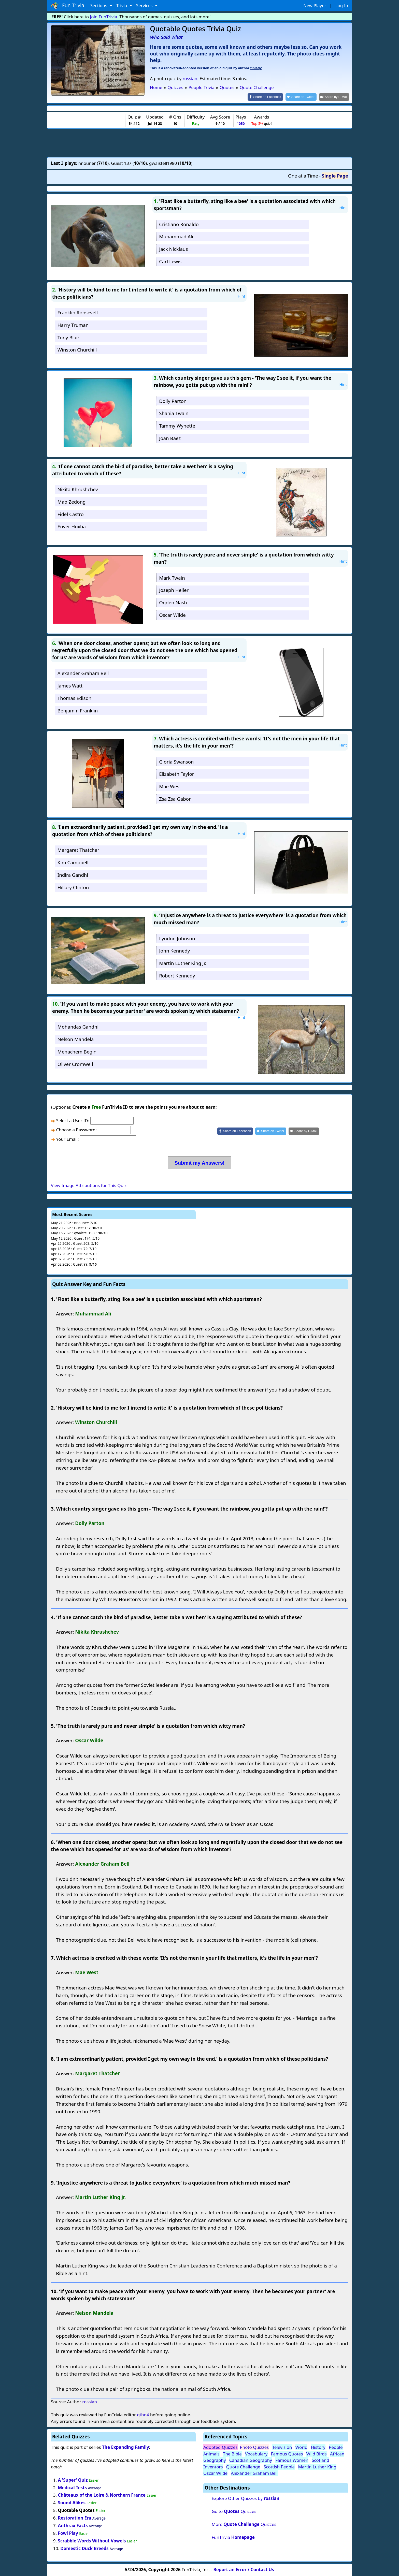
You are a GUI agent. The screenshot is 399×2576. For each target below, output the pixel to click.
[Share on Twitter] (303, 96)
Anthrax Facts (73, 2525)
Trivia (122, 5)
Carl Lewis (170, 261)
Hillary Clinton (73, 887)
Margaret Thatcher (78, 849)
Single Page (335, 175)
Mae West (170, 786)
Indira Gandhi (73, 874)
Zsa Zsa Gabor (175, 798)
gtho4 (143, 2414)
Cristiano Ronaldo (179, 224)
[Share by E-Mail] (335, 96)
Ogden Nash (173, 602)
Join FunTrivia (103, 17)
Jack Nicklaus (173, 248)
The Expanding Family (125, 2447)
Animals (211, 2453)
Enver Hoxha (72, 526)
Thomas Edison (75, 697)
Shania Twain (174, 413)
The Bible (232, 2453)
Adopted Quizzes (220, 2447)
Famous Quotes (287, 2453)
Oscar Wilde (172, 614)
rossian (190, 78)
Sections (99, 5)
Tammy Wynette (177, 425)
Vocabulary (256, 2453)
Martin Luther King (317, 2466)
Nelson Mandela (76, 1038)
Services (145, 5)
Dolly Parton (173, 400)
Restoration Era (74, 2518)
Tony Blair (68, 337)
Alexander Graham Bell (83, 673)
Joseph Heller (174, 590)
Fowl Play (68, 2533)
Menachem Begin (77, 1051)
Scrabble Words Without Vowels (92, 2540)
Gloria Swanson (176, 761)
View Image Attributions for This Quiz (88, 1185)
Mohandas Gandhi (78, 1026)
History (318, 2447)
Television (282, 2447)
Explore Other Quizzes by (245, 2498)
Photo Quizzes (254, 2447)
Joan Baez (170, 437)
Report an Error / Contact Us (243, 2569)
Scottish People (279, 2466)
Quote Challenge (243, 2466)
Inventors (213, 2466)
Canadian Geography (250, 2460)
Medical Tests (72, 2487)
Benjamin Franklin (78, 710)
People (336, 2447)
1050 (241, 123)
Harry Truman (73, 324)
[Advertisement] (199, 142)
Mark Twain (172, 577)
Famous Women (291, 2460)
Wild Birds (316, 2453)
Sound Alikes (72, 2502)
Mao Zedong (72, 501)
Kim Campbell (73, 862)
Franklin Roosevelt (78, 312)
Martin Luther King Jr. (182, 963)
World (301, 2447)
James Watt (70, 685)
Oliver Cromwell (75, 1063)
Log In (341, 5)
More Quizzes (244, 2524)
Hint (343, 207)
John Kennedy (174, 950)
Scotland (320, 2460)
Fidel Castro (71, 513)
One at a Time (303, 175)
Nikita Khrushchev (78, 489)
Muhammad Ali (176, 236)
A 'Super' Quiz (73, 2479)
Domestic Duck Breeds (84, 2548)
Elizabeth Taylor (176, 773)
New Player (314, 5)
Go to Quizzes (234, 2511)
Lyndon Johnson (177, 938)
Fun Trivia (67, 5)
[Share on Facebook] (270, 96)
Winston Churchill (77, 349)
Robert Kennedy (177, 975)
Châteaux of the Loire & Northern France (102, 2495)
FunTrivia (233, 2537)
